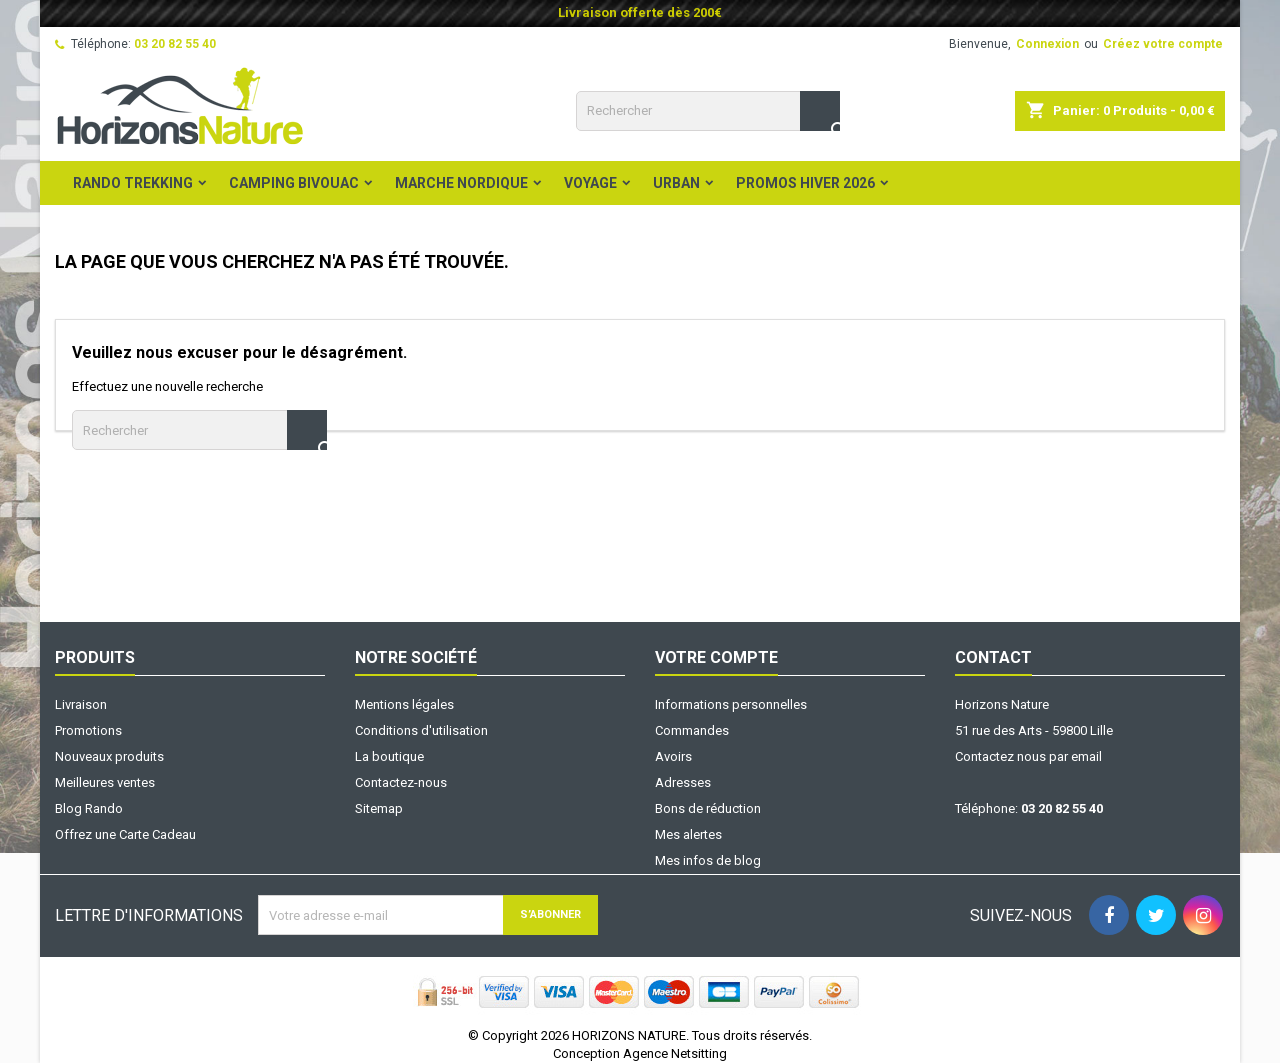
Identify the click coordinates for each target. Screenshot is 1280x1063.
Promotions (88, 730)
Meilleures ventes (105, 782)
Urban (676, 183)
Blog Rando (89, 808)
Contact (993, 657)
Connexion (1047, 44)
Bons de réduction (708, 808)
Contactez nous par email (1028, 756)
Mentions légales (404, 704)
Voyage (590, 183)
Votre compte (716, 657)
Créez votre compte (1163, 44)
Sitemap (379, 808)
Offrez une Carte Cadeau (125, 834)
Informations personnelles (731, 704)
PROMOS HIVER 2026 (805, 183)
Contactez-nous (401, 782)
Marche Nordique (461, 183)
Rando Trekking (133, 183)
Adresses (683, 782)
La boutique (389, 756)
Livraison (81, 704)
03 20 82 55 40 (175, 44)
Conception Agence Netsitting (640, 1053)
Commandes (692, 730)
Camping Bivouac (294, 183)
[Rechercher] (708, 111)
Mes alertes (688, 834)
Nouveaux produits (109, 756)
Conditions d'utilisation (421, 730)
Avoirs (673, 756)
